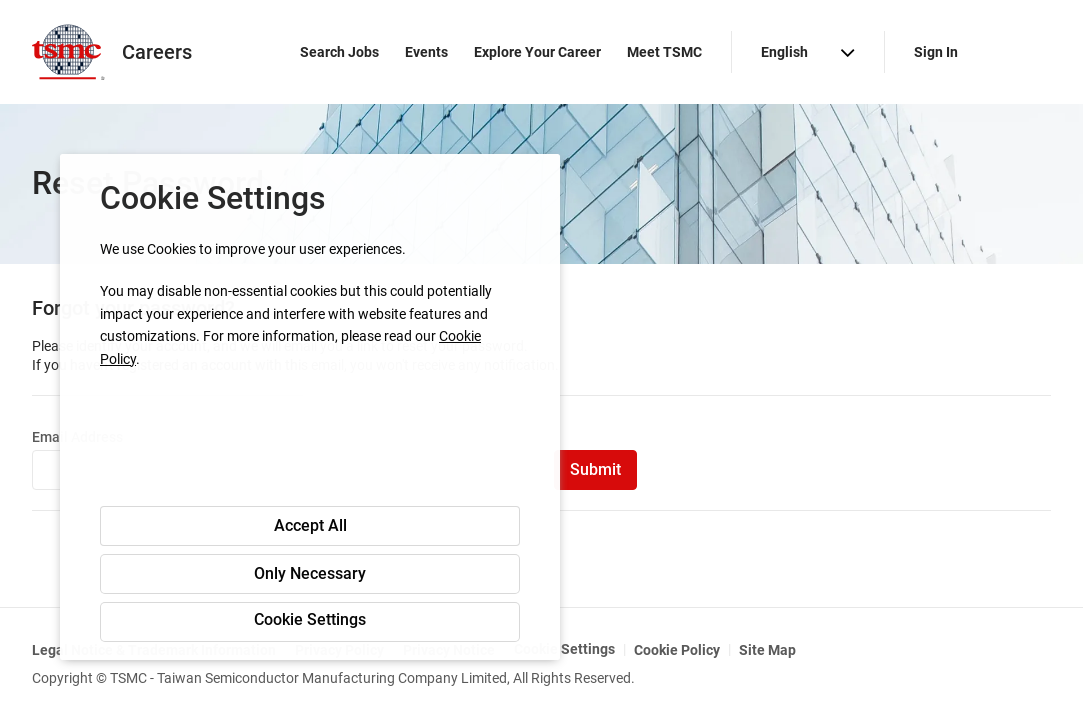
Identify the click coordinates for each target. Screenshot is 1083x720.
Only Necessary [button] (310, 573)
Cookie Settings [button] (310, 619)
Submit (595, 469)
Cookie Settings (564, 649)
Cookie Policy (677, 650)
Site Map (767, 650)
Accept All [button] (310, 525)
